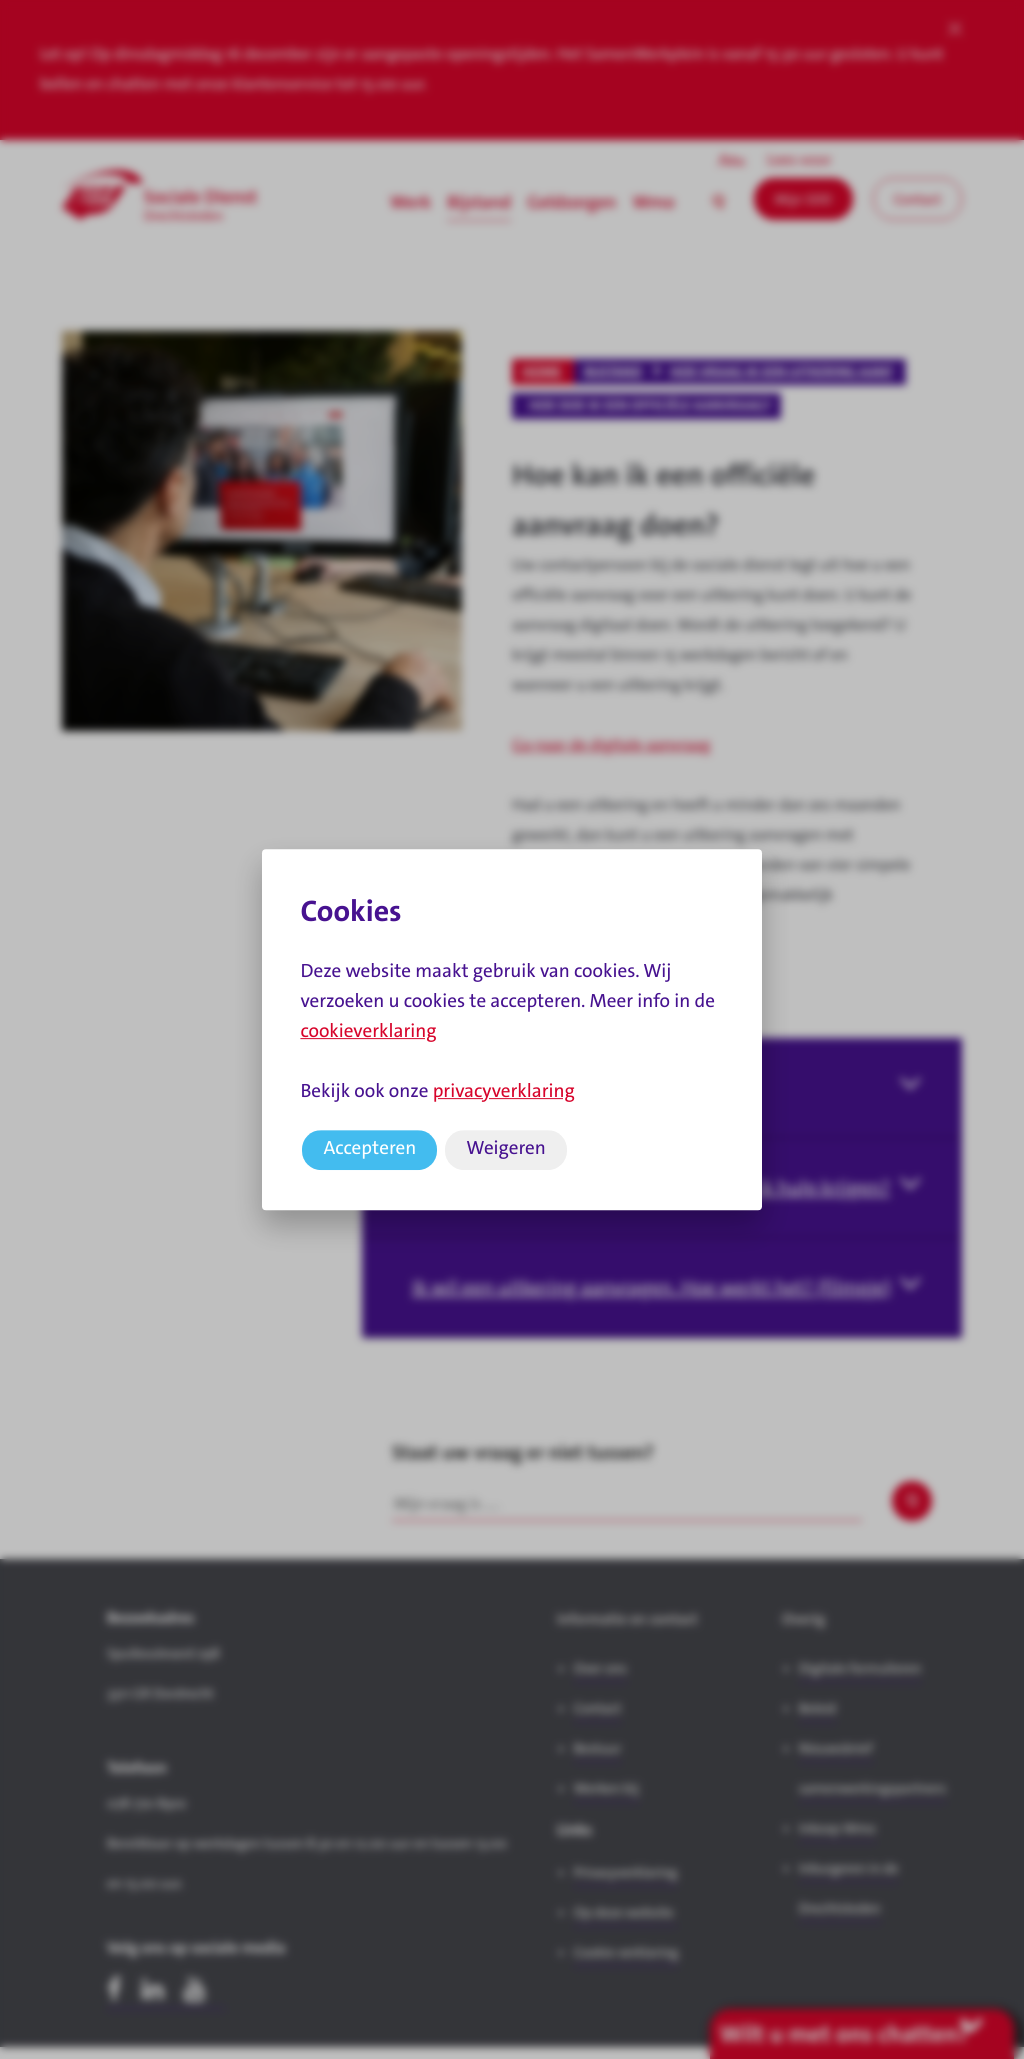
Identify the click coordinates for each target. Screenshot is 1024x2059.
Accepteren (369, 1148)
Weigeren (506, 1148)
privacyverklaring (504, 1091)
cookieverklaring (368, 1031)
